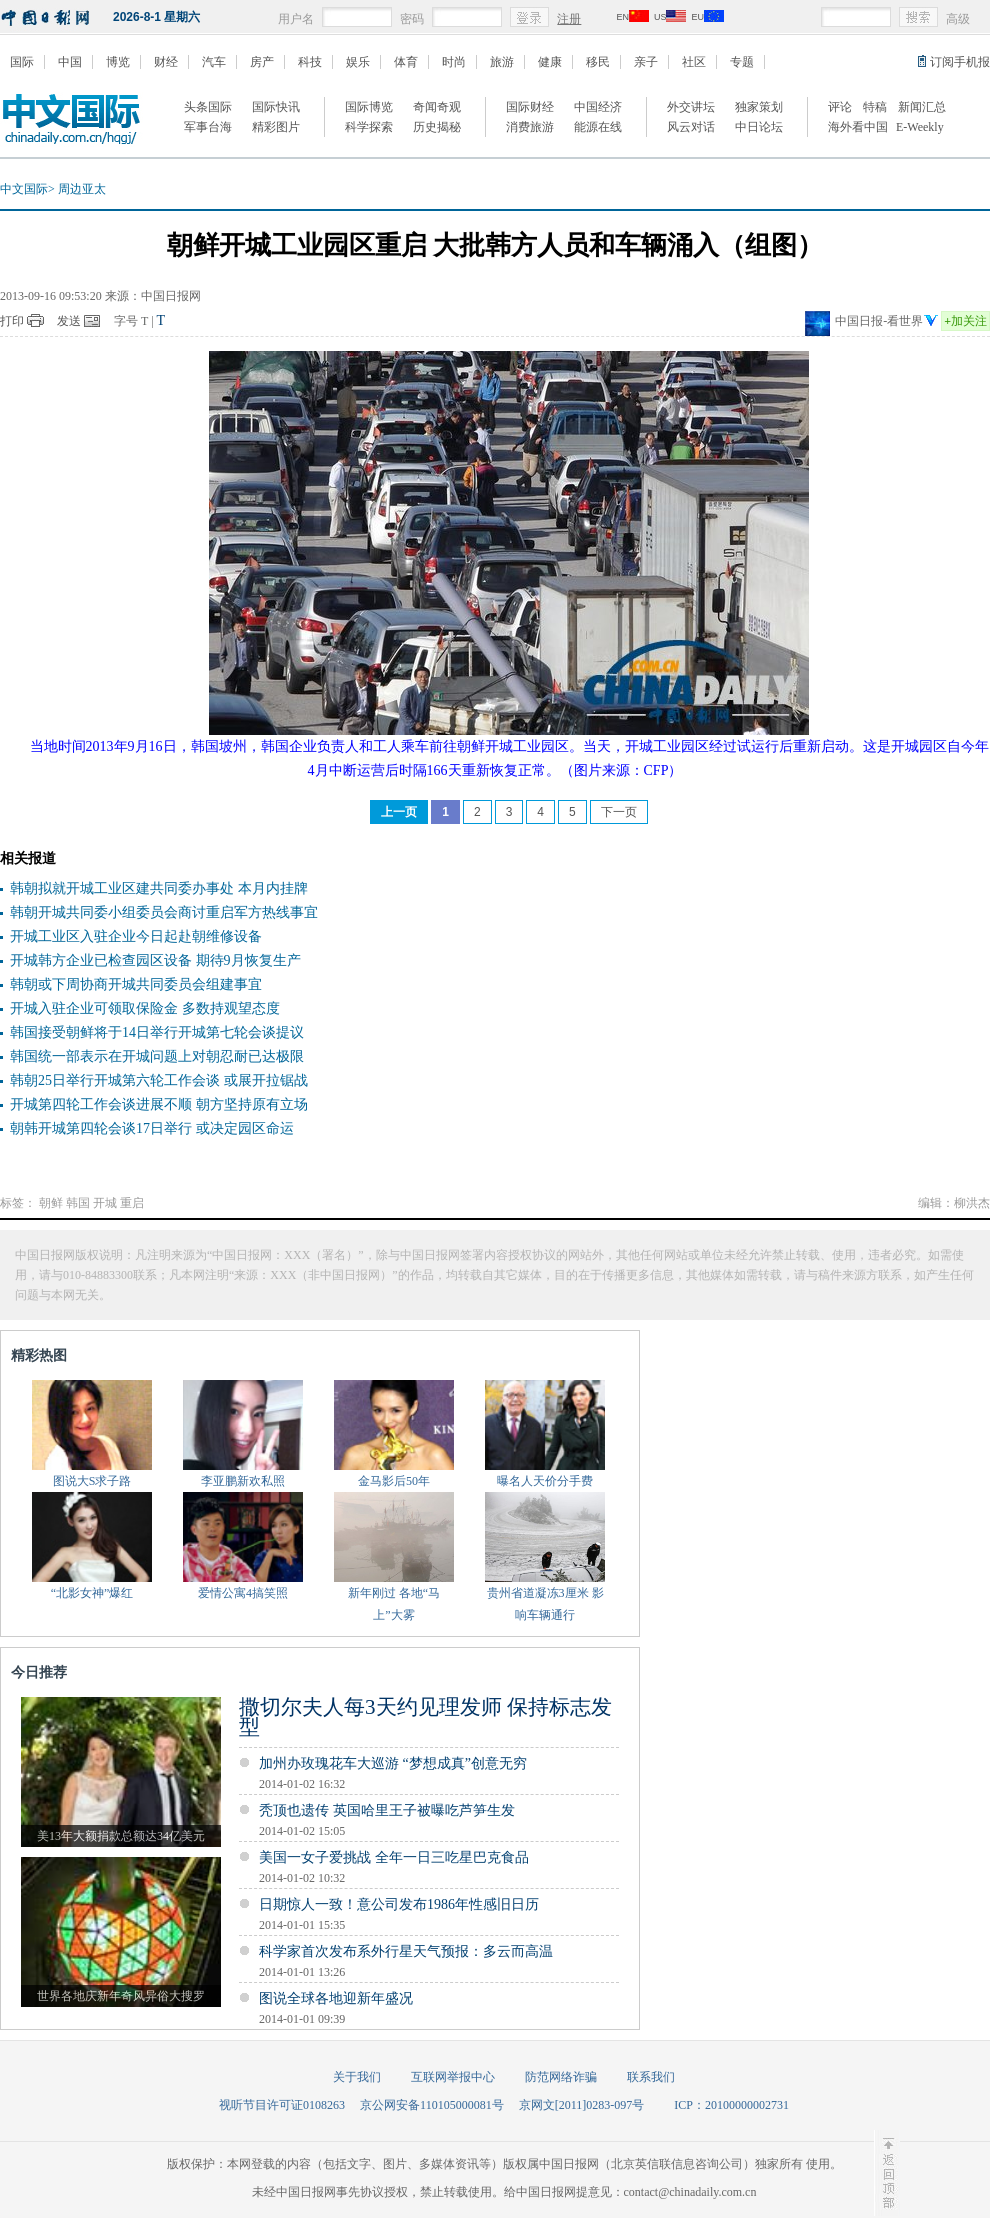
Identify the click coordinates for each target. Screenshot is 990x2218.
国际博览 (369, 107)
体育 (406, 62)
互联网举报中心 (453, 2077)
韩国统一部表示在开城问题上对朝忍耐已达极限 (157, 1056)
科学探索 (369, 127)
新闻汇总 (922, 107)
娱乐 (358, 62)
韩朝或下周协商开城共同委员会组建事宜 (136, 984)
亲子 (646, 62)
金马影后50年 (394, 1481)
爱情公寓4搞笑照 (243, 1593)
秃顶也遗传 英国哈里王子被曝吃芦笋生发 (387, 1810)
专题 (742, 62)
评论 (840, 107)
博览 (118, 62)
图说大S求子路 (92, 1481)
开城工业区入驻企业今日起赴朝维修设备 (136, 936)
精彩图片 (276, 127)
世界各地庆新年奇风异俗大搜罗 (121, 1996)
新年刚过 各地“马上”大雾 (394, 1604)
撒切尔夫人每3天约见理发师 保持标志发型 (425, 1717)
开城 (105, 1203)
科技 (310, 62)
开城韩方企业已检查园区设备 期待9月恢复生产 (155, 960)
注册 (569, 19)
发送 (69, 321)
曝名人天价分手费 (545, 1481)
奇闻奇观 (437, 107)
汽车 (214, 62)
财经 (166, 62)
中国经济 (598, 107)
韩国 (78, 1203)
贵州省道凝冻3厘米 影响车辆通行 (545, 1604)
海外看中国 (858, 127)
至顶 (887, 2173)
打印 (12, 321)
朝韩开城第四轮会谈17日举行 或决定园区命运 (152, 1128)
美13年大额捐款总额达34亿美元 (121, 1836)
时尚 (454, 62)
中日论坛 (759, 127)
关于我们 (357, 2077)
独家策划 (759, 107)
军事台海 (208, 127)
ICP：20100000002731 (731, 2105)
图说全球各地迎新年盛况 (336, 1998)
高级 (958, 19)
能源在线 (598, 127)
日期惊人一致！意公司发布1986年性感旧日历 (399, 1904)
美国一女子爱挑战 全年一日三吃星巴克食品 (394, 1857)
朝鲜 (51, 1203)
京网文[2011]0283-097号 (582, 2105)
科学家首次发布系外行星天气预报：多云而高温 (406, 1951)
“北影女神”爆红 (92, 1593)
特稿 (875, 107)
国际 (22, 62)
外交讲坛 (691, 107)
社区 (694, 62)
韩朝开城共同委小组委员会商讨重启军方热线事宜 (164, 912)
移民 (598, 62)
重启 (132, 1203)
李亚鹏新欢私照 (243, 1481)
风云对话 (691, 127)
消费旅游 (530, 127)
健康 (550, 62)
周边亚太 (82, 189)
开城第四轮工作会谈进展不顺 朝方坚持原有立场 (159, 1104)
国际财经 (530, 107)
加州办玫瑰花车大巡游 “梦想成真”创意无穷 (393, 1763)
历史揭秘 (437, 127)
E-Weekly (920, 127)
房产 (262, 62)
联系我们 (651, 2077)
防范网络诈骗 (561, 2077)
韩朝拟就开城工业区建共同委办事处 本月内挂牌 (159, 888)
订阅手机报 (960, 62)
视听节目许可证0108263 (282, 2105)
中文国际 (24, 189)
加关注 (965, 321)
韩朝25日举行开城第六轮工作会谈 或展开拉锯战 (159, 1080)
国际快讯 (276, 107)
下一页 (619, 812)
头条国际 (208, 107)
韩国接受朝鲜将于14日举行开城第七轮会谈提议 (157, 1032)
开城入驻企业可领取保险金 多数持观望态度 (145, 1008)
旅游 (502, 62)
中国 (70, 62)
